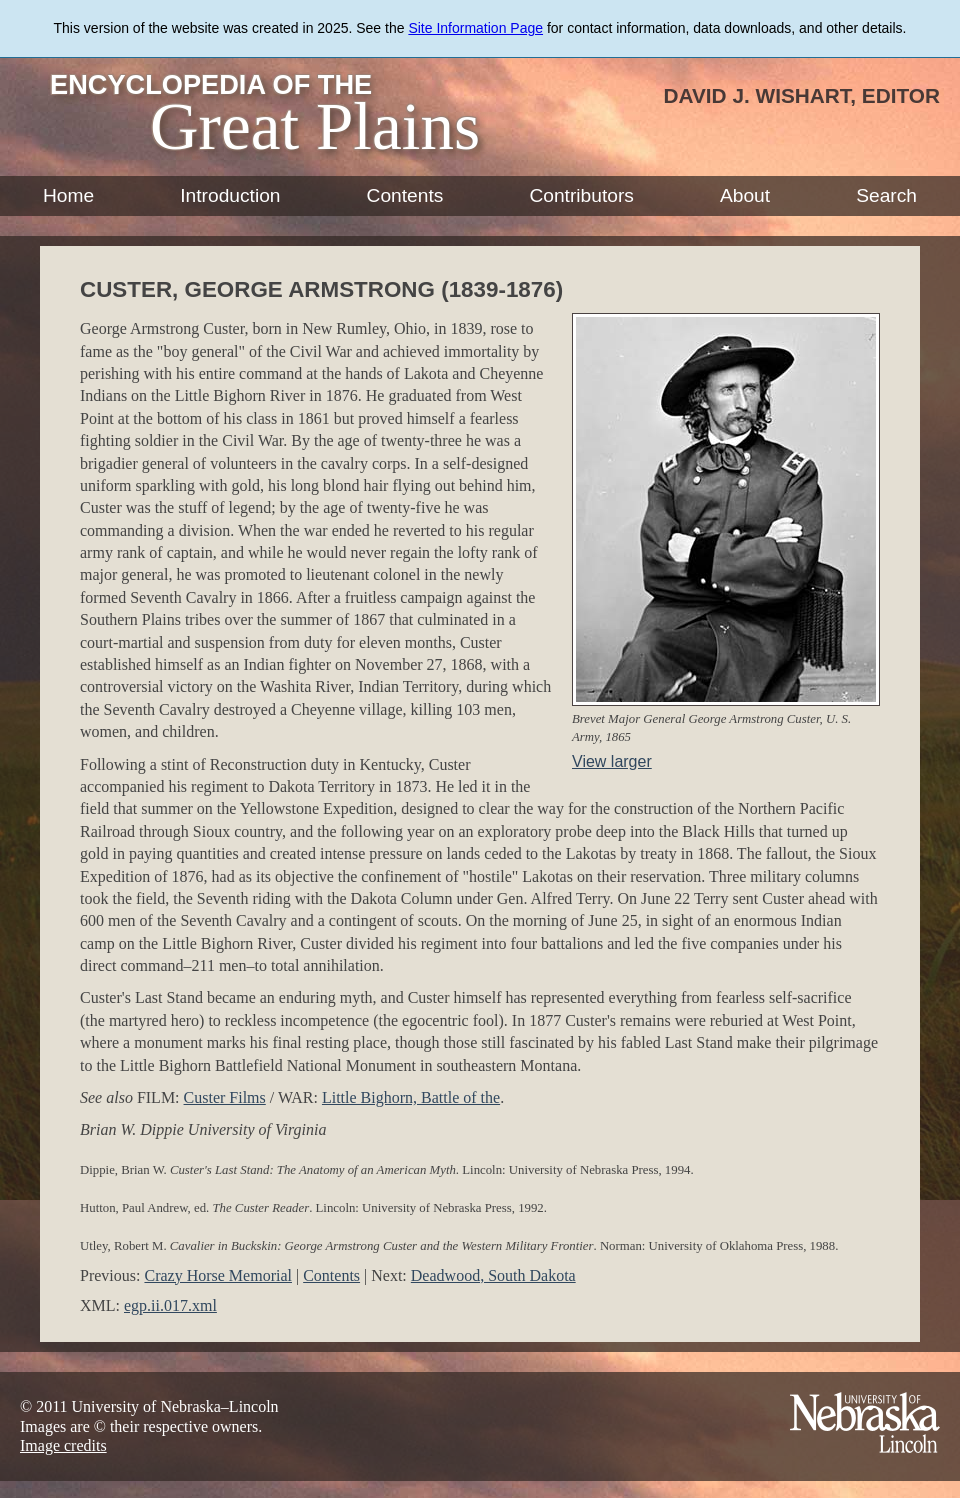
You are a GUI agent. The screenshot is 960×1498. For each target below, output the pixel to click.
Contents (405, 195)
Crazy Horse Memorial (218, 1275)
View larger (612, 761)
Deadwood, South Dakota (493, 1275)
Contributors (581, 195)
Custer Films (225, 1097)
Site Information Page (475, 28)
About (745, 195)
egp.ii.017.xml (170, 1305)
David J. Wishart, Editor (801, 95)
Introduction (230, 195)
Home (68, 195)
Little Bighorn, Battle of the (411, 1097)
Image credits (63, 1445)
